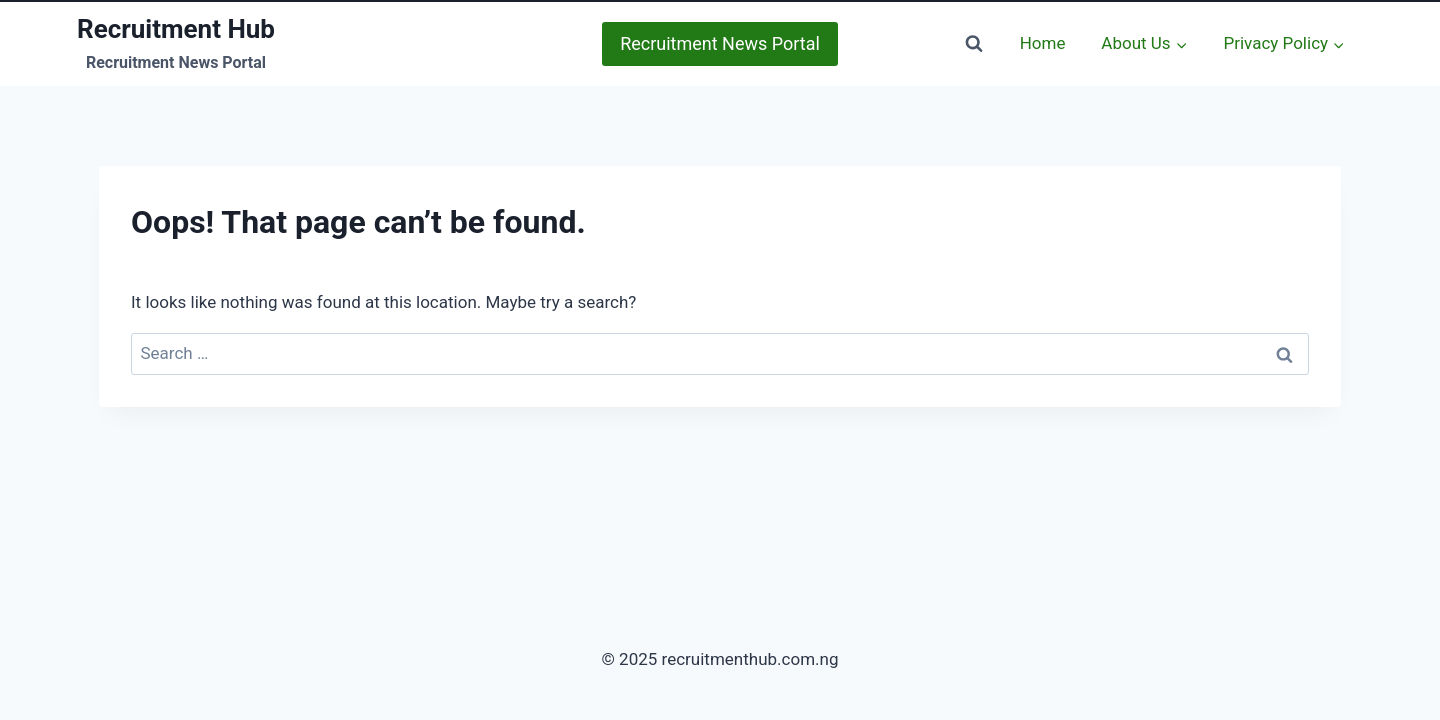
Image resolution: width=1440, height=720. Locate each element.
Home (1043, 43)
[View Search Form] (974, 44)
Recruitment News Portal (720, 43)
